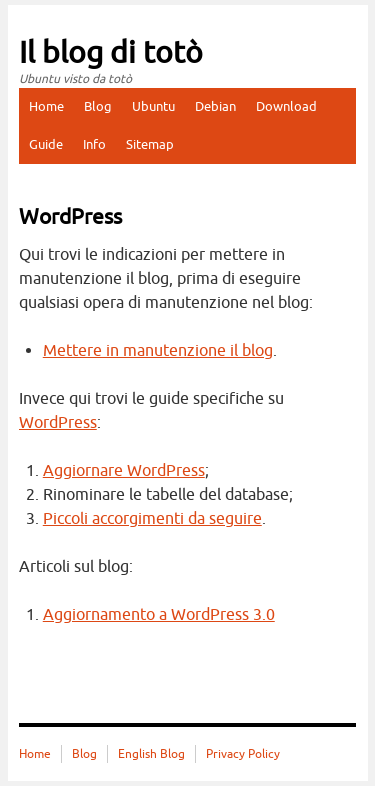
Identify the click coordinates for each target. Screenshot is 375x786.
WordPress (58, 423)
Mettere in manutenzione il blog (158, 351)
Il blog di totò (111, 53)
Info (94, 144)
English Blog (151, 754)
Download (286, 106)
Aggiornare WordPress (124, 471)
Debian (215, 106)
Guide (46, 144)
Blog (98, 106)
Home (46, 106)
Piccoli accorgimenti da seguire (152, 519)
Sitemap (150, 144)
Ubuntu (153, 106)
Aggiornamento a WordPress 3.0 (159, 615)
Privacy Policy (243, 754)
